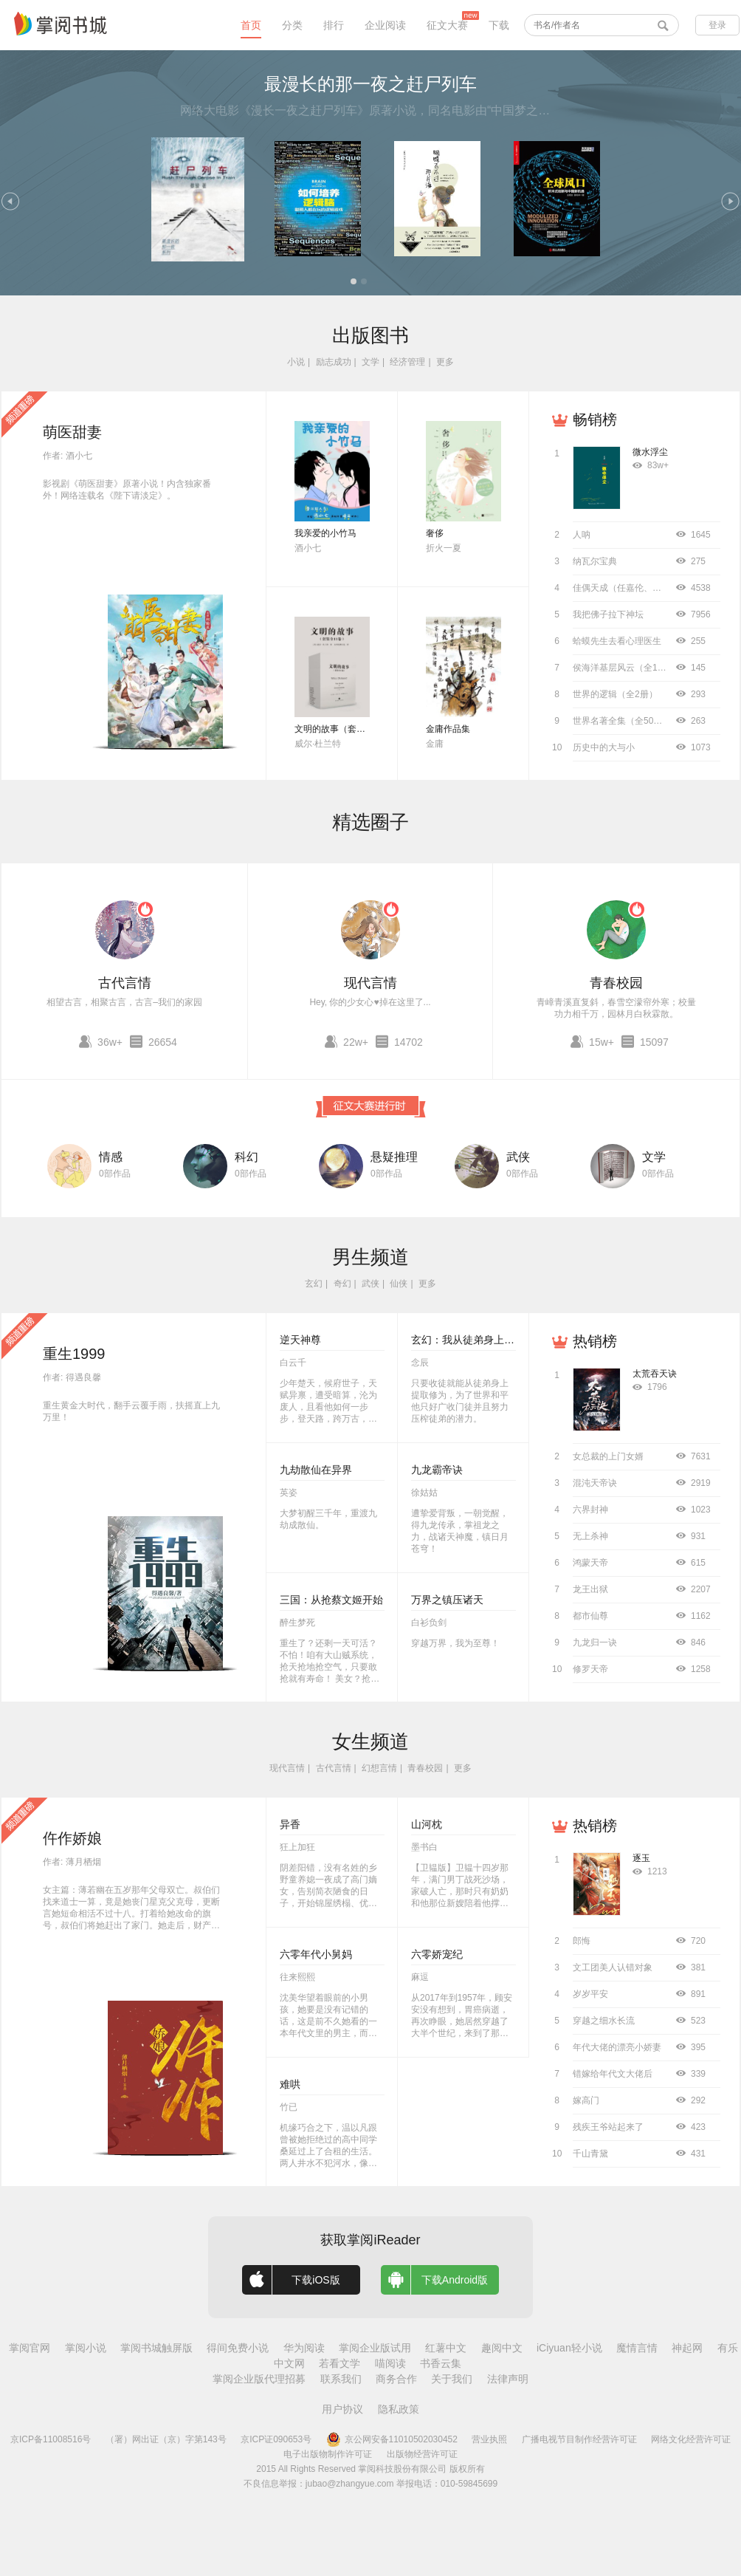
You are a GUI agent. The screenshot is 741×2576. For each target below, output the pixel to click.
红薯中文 (445, 2348)
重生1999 (74, 1354)
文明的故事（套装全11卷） (347, 729)
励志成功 (333, 362)
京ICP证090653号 (276, 2439)
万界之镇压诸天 (447, 1600)
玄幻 (314, 1283)
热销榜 (595, 1341)
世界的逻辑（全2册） (615, 694)
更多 (445, 362)
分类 (292, 25)
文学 (370, 362)
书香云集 (440, 2363)
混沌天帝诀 (595, 1483)
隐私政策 (398, 2409)
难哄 (290, 2084)
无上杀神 (590, 1536)
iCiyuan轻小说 (569, 2348)
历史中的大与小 (604, 747)
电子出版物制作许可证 (327, 2454)
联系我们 (341, 2379)
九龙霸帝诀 (437, 1470)
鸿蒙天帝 (590, 1563)
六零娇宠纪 (437, 1954)
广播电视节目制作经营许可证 (579, 2439)
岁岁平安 (590, 1994)
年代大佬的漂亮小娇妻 (617, 2047)
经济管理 (407, 362)
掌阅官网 (29, 2348)
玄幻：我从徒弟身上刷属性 (473, 1340)
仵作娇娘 (72, 1838)
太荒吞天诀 (655, 1373)
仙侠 (398, 1283)
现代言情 (370, 983)
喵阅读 (390, 2363)
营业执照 (489, 2439)
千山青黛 (590, 2153)
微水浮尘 (650, 452)
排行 (333, 25)
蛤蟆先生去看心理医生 (617, 641)
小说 (296, 362)
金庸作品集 (448, 729)
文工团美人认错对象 (612, 1967)
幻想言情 (379, 1768)
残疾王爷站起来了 (608, 2127)
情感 (111, 1157)
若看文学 (339, 2363)
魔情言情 (637, 2348)
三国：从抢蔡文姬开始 (331, 1600)
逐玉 (641, 1858)
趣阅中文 (502, 2348)
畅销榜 (595, 419)
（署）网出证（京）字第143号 (166, 2439)
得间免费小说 (238, 2348)
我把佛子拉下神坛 (608, 614)
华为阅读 (304, 2348)
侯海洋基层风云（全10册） (626, 667)
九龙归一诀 (595, 1642)
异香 (290, 1824)
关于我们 (451, 2379)
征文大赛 (447, 25)
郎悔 (581, 1941)
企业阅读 (385, 25)
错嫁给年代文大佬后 (612, 2074)
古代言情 (124, 983)
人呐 (581, 535)
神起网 (687, 2348)
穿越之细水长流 (604, 2020)
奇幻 (342, 1283)
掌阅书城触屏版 (156, 2348)
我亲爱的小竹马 (325, 533)
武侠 (518, 1157)
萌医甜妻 (72, 432)
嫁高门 (586, 2100)
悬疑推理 (394, 1157)
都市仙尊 (590, 1616)
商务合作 (396, 2379)
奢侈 (435, 533)
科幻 (246, 1157)
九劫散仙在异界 (316, 1470)
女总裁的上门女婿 (608, 1456)
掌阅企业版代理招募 (259, 2379)
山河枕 (426, 1824)
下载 (499, 25)
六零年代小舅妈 (316, 1954)
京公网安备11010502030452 (392, 2439)
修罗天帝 (590, 1669)
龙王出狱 (590, 1589)
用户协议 (342, 2409)
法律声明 (507, 2379)
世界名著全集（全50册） (622, 721)
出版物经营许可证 (422, 2454)
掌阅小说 (85, 2348)
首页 (251, 25)
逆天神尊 (300, 1340)
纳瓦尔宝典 (595, 561)
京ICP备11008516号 (50, 2439)
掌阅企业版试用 (375, 2348)
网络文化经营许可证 (691, 2439)
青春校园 (616, 983)
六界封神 (590, 1509)
